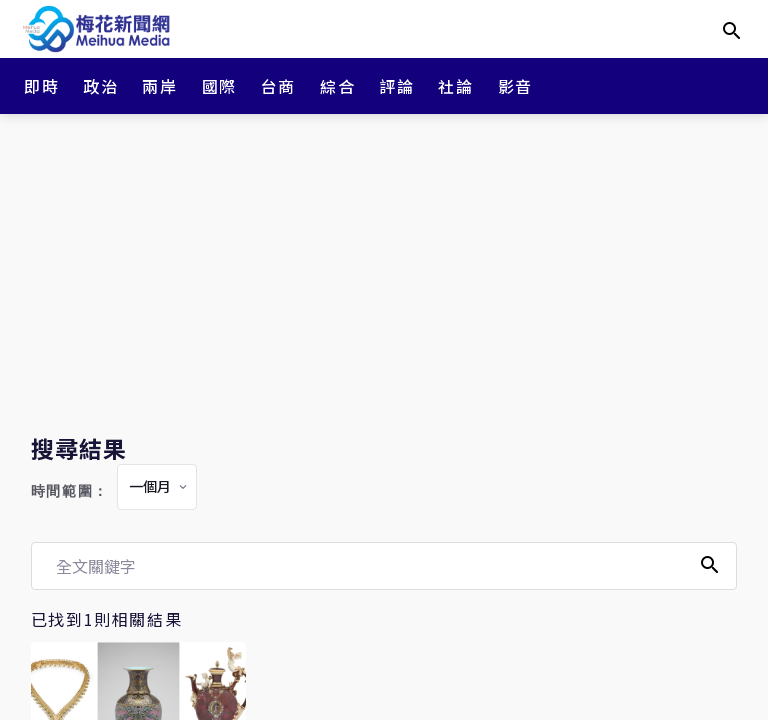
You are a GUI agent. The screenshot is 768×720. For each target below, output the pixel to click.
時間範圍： (70, 491)
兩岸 (159, 86)
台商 (278, 86)
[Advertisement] (384, 270)
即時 (41, 86)
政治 (100, 86)
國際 (219, 86)
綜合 (337, 86)
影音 (515, 86)
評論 (396, 86)
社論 (455, 86)
